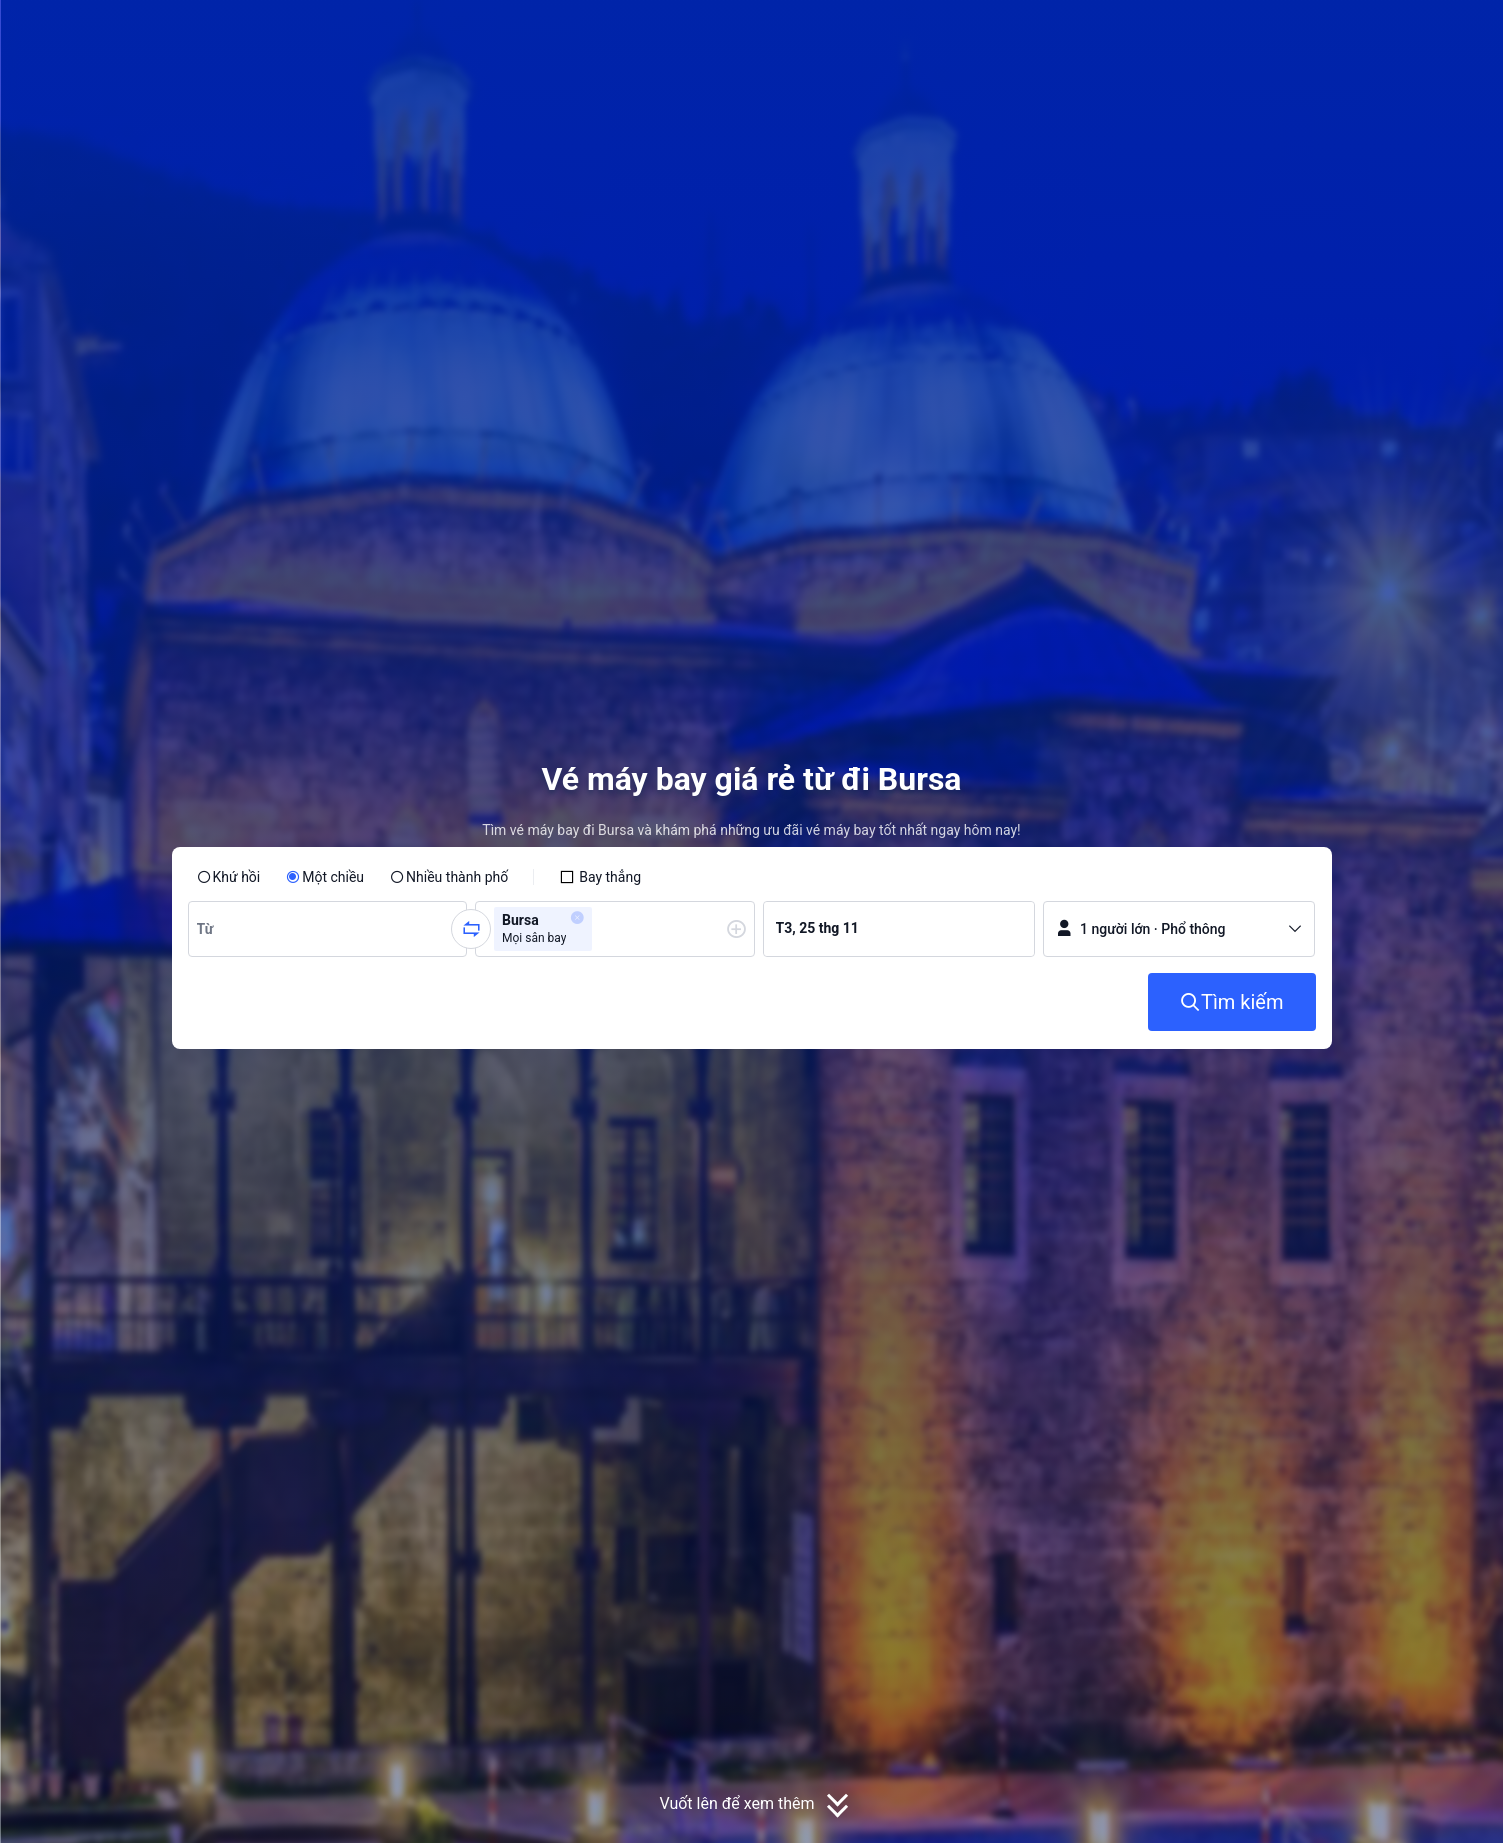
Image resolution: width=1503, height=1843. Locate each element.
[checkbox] (600, 877)
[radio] (229, 877)
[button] (1348, 33)
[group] (328, 929)
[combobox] (208, 929)
